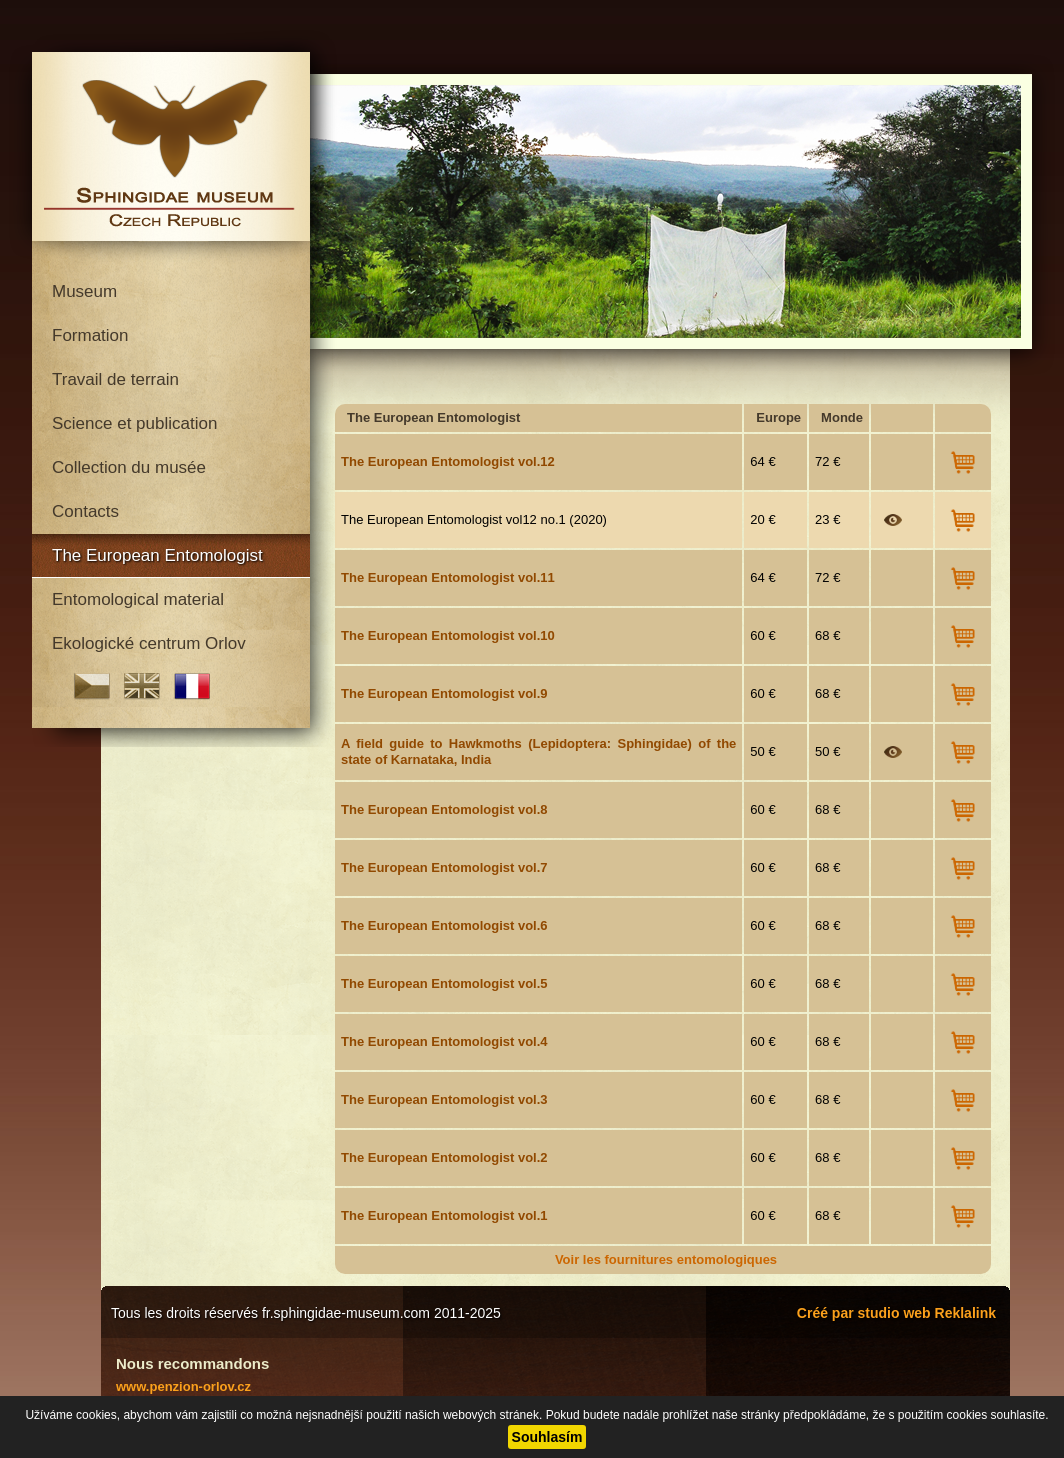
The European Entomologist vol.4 (444, 1041)
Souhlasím (547, 1437)
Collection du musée (129, 467)
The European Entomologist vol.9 (444, 693)
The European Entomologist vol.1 (444, 1215)
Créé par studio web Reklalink (896, 1313)
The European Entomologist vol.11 (448, 577)
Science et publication (134, 423)
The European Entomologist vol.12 (448, 461)
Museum (84, 291)
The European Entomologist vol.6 (444, 925)
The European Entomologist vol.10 (448, 635)
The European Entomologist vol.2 (444, 1157)
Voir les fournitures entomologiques (666, 1259)
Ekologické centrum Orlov (149, 643)
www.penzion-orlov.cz (183, 1386)
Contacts (85, 511)
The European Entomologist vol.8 (444, 809)
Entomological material (138, 599)
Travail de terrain (115, 379)
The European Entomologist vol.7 (444, 867)
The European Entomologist (157, 555)
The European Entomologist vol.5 (444, 983)
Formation (90, 335)
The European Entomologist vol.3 (444, 1099)
